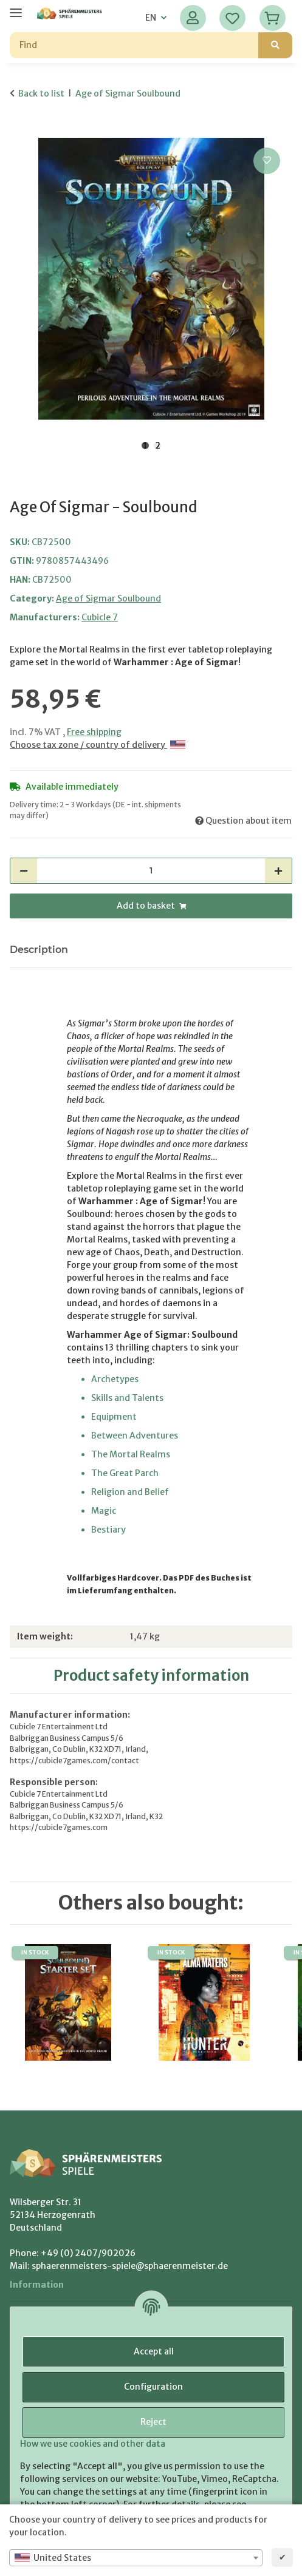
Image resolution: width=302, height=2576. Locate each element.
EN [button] (150, 17)
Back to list (41, 93)
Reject (153, 2421)
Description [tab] (39, 949)
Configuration (153, 2386)
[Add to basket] (19, 131)
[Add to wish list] (266, 160)
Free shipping (94, 732)
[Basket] (272, 18)
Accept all (154, 2351)
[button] (193, 18)
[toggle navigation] (16, 7)
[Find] (134, 45)
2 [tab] (157, 445)
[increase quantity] (278, 870)
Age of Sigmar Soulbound (108, 598)
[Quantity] (151, 870)
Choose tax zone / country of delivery (97, 744)
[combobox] (136, 2557)
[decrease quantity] (23, 870)
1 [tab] (145, 445)
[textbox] (136, 2558)
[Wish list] (232, 18)
